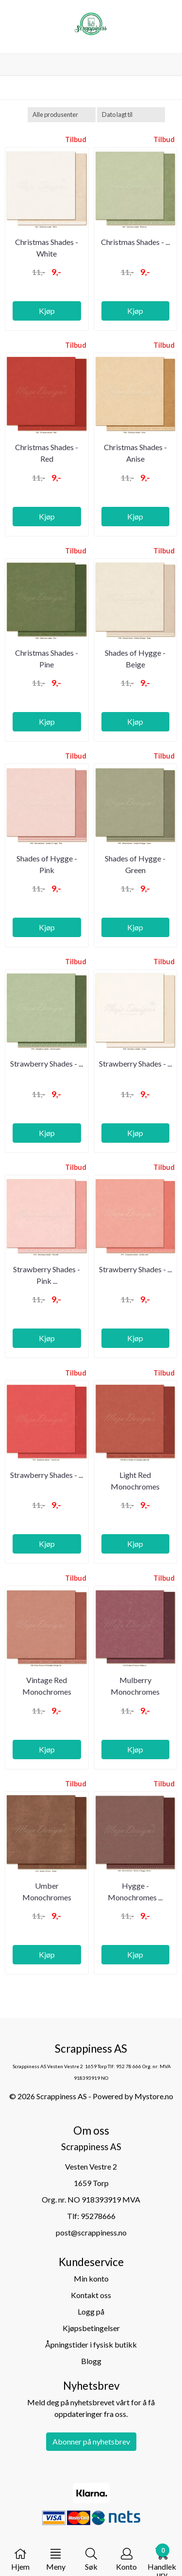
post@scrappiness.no (91, 2232)
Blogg (91, 2360)
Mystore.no (153, 2096)
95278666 (98, 2215)
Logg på (91, 2311)
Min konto (91, 2278)
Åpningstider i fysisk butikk (91, 2344)
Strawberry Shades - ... (46, 1063)
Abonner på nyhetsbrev (91, 2441)
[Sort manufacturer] (62, 114)
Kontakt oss (91, 2295)
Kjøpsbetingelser (91, 2328)
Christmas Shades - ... (135, 241)
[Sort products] (131, 114)
